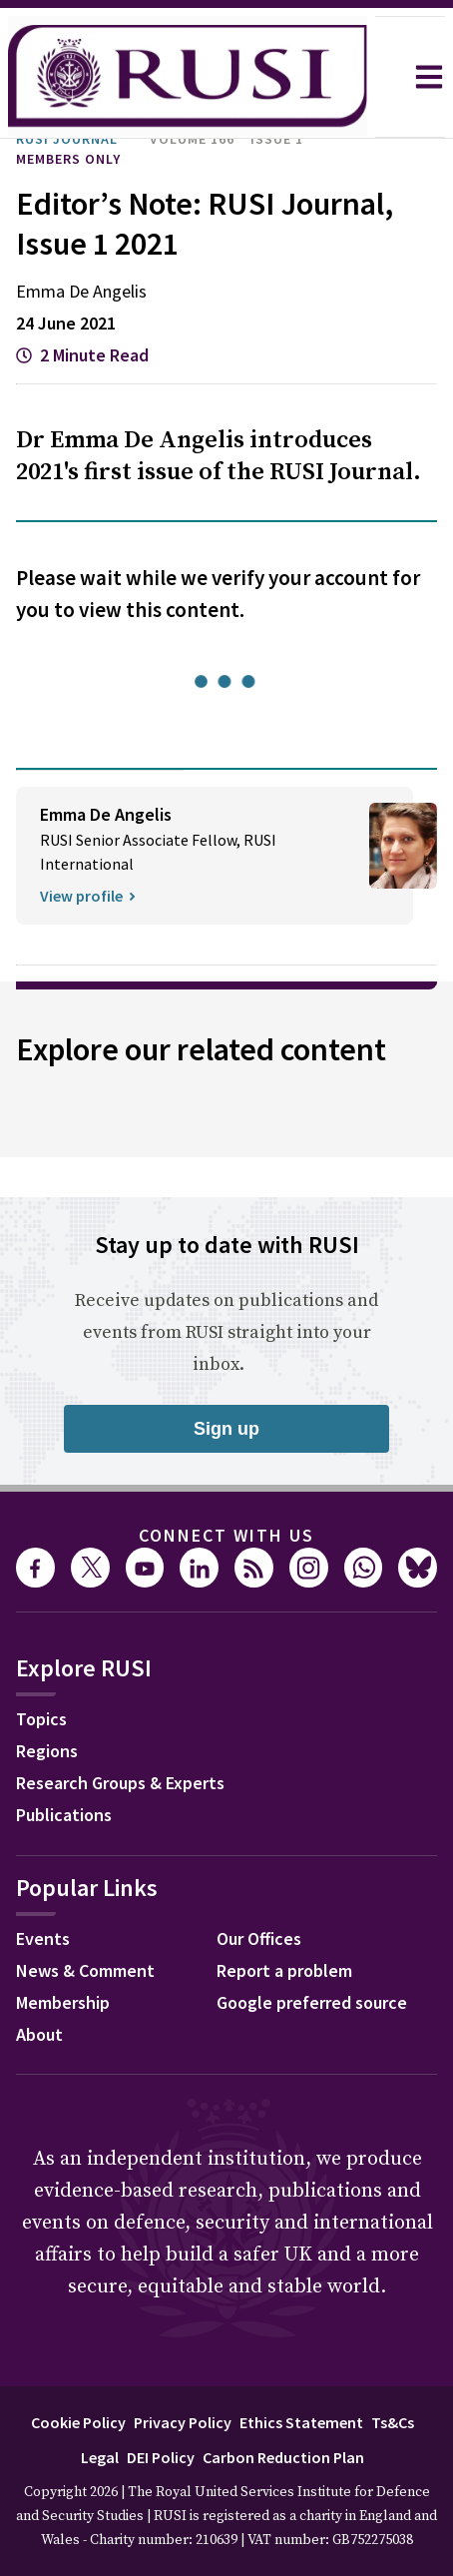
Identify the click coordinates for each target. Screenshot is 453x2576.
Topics (41, 1718)
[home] (187, 77)
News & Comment (85, 1970)
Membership (63, 2002)
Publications (64, 1814)
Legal (100, 2457)
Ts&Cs (392, 2422)
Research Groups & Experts (120, 1782)
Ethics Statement (301, 2422)
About (39, 2034)
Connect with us (226, 1535)
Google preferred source (312, 2002)
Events (43, 1938)
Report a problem (284, 1970)
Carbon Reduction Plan (283, 2457)
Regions (47, 1750)
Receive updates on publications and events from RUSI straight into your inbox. (226, 1332)
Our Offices (259, 1938)
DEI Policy (161, 2457)
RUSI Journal (67, 139)
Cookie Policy (78, 2422)
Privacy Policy (182, 2422)
